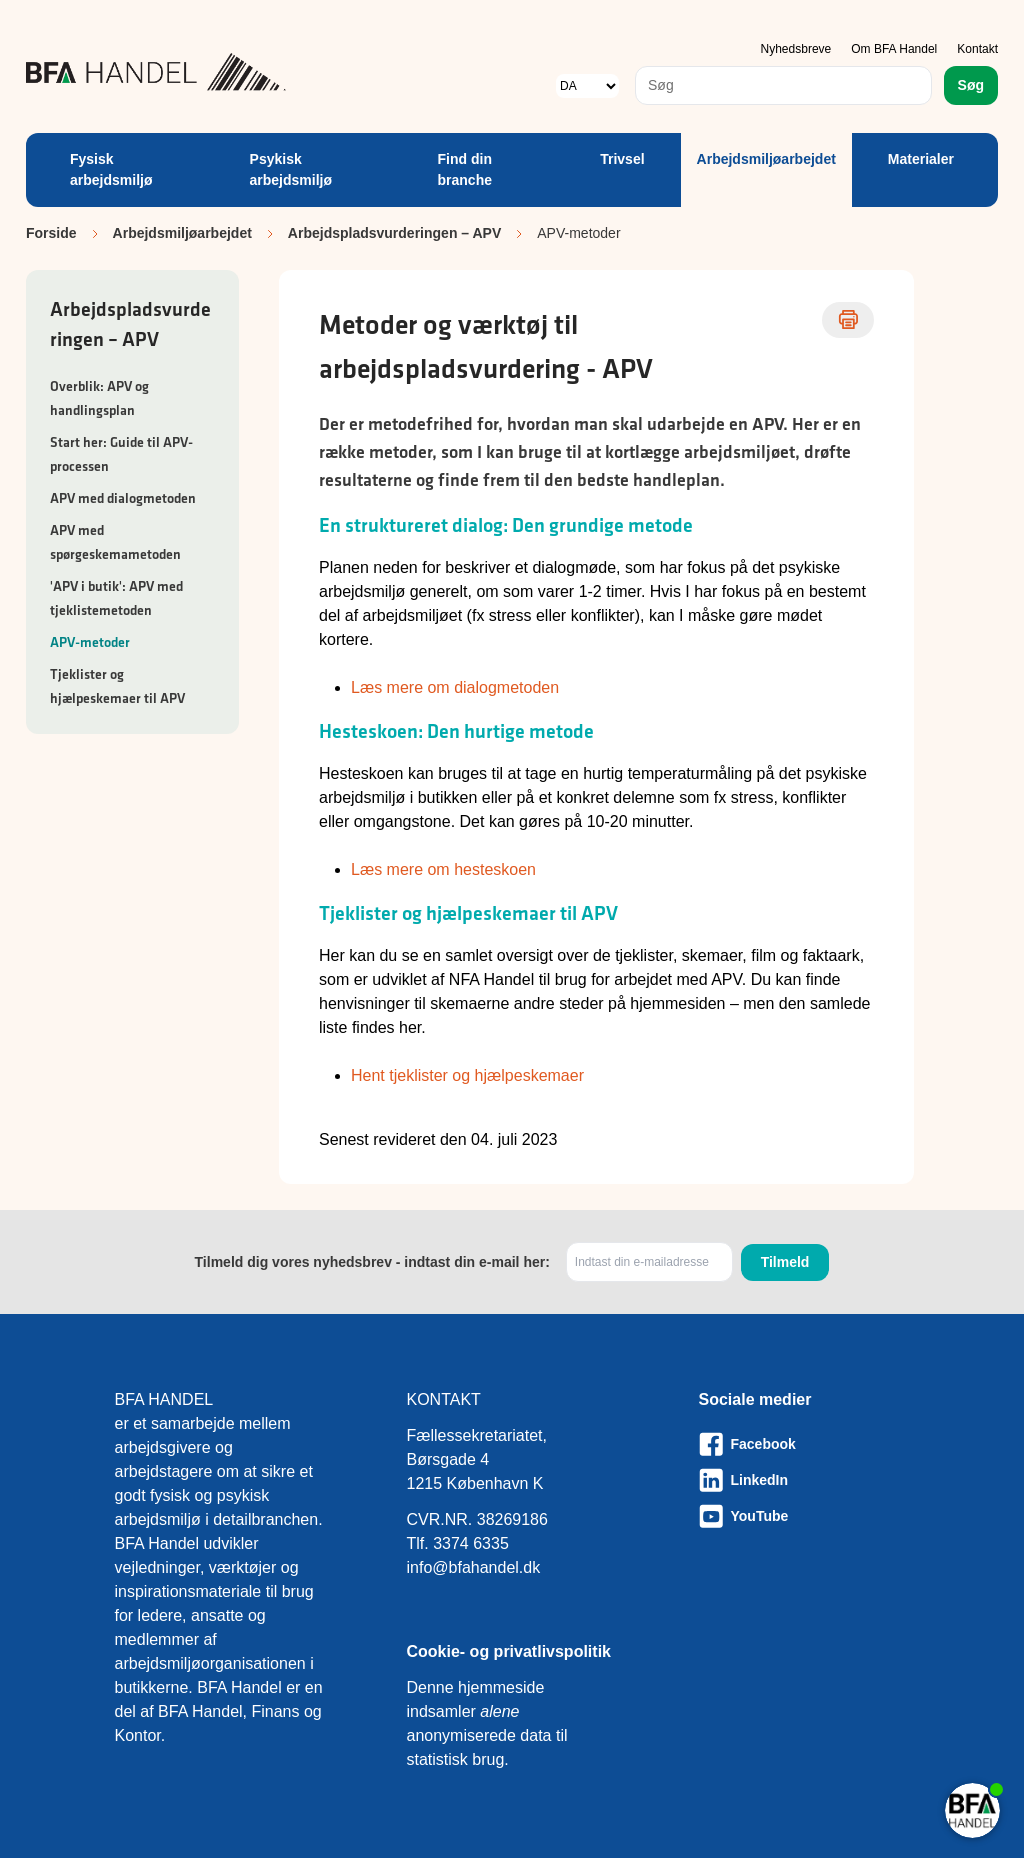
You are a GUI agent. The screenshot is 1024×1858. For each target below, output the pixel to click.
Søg (971, 85)
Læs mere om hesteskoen (443, 869)
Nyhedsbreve (796, 49)
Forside (51, 233)
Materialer (921, 159)
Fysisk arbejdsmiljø (111, 169)
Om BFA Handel (894, 49)
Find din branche (465, 169)
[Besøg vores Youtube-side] (804, 1516)
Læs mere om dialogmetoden (455, 687)
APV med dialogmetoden (123, 498)
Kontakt (977, 49)
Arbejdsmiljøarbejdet (766, 159)
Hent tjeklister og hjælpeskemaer (467, 1075)
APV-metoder (90, 642)
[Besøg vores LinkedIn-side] (804, 1480)
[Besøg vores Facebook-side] (804, 1444)
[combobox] (783, 85)
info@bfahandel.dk (474, 1567)
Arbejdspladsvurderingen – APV (394, 233)
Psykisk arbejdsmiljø (291, 169)
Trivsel (622, 159)
